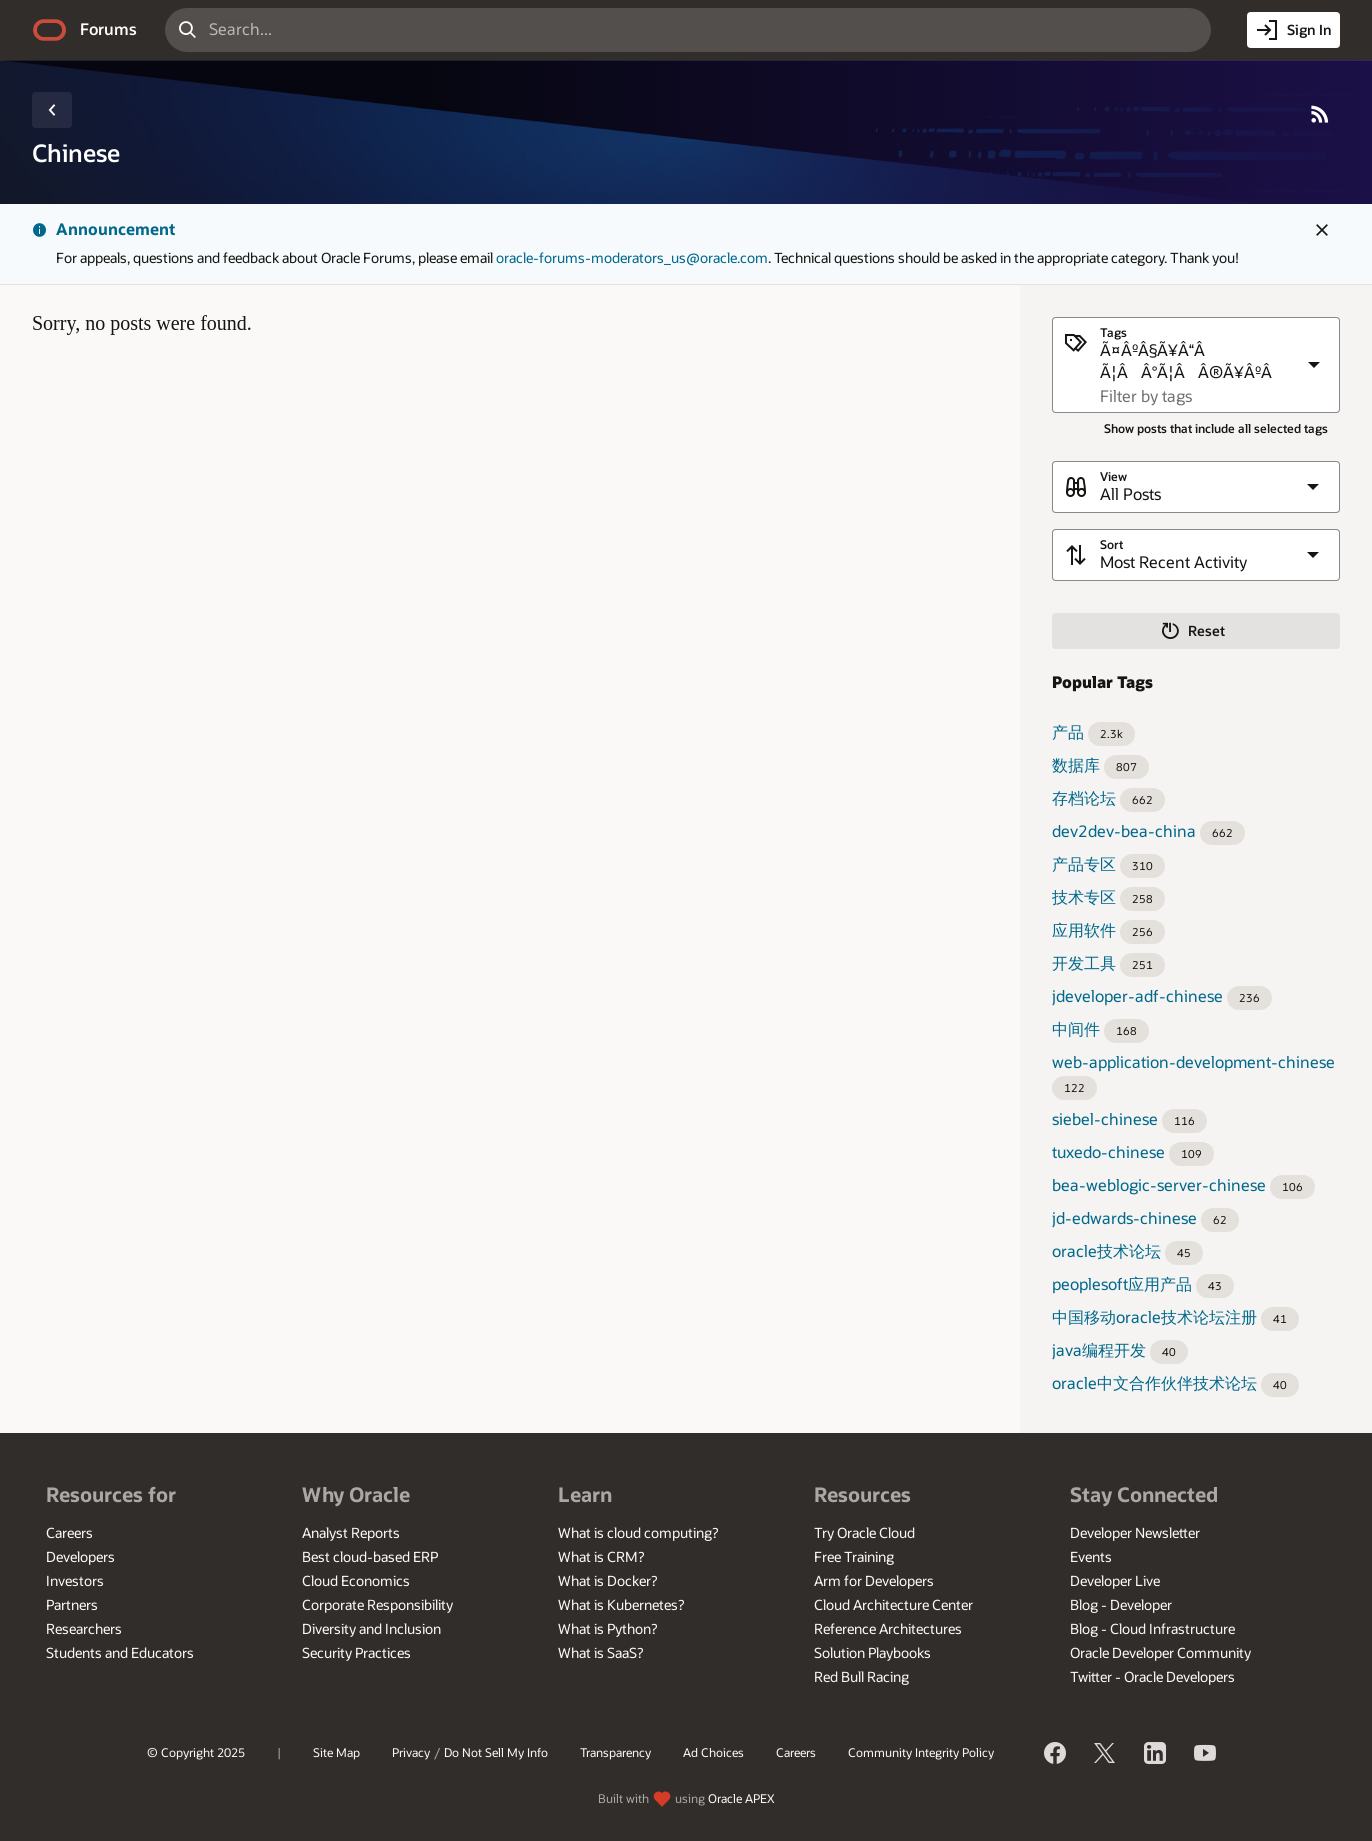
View (1113, 476)
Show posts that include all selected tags (1216, 428)
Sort (1111, 544)
